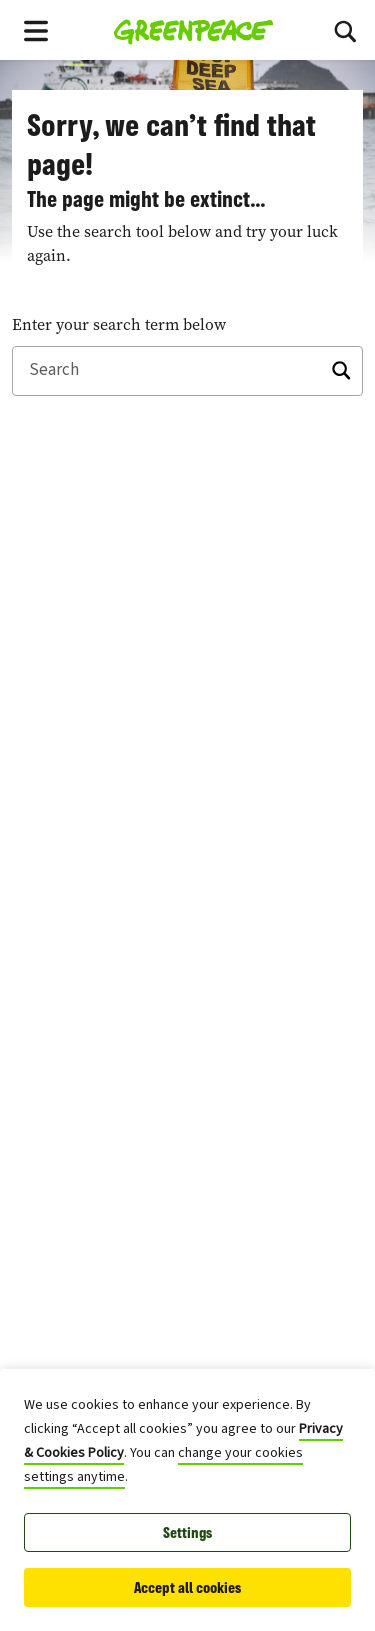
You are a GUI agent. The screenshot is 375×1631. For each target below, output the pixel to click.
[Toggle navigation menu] (36, 30)
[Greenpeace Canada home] (193, 30)
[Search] (345, 30)
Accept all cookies (187, 1587)
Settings (187, 1532)
